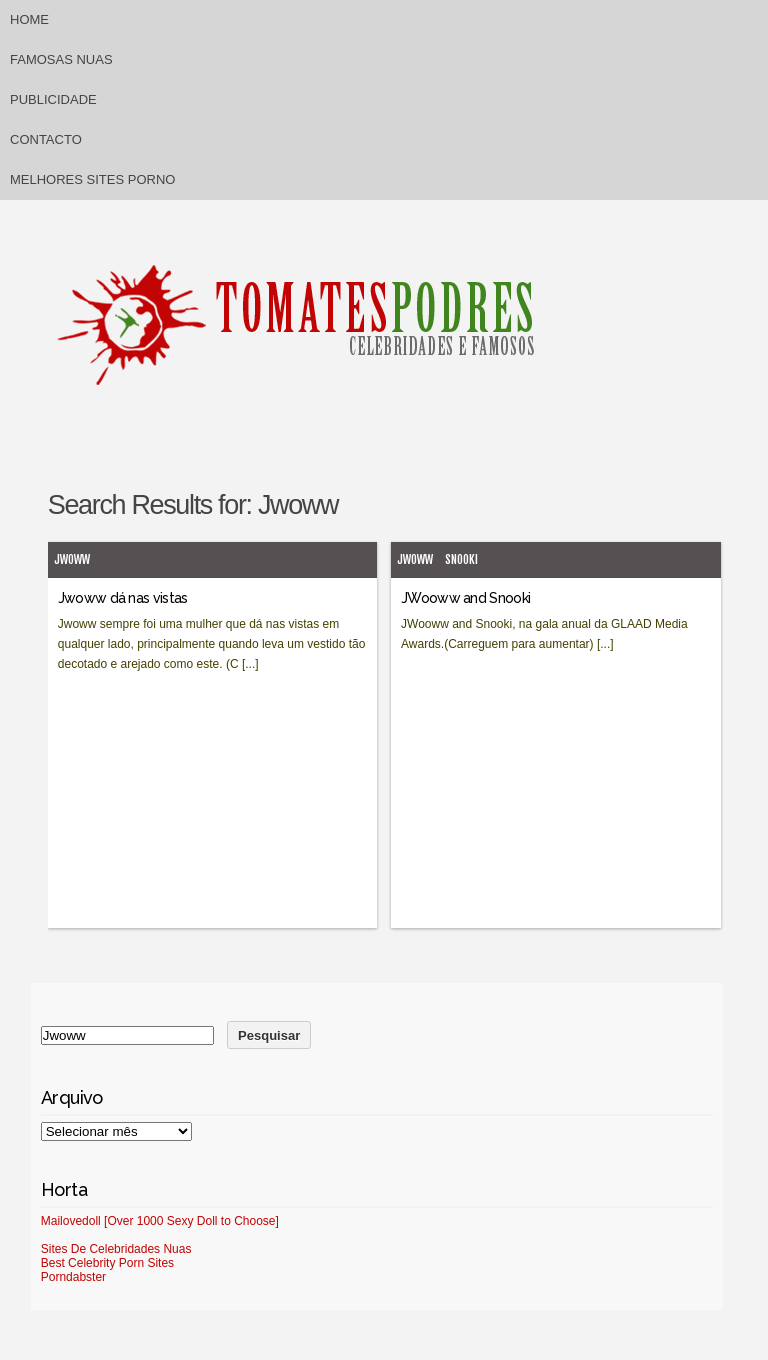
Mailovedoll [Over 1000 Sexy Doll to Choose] (160, 1221)
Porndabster (73, 1277)
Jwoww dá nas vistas (123, 598)
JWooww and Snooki (465, 598)
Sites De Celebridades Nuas (116, 1249)
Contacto (46, 139)
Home (29, 19)
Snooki (461, 559)
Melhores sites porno (92, 179)
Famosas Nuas (61, 59)
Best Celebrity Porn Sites (107, 1263)
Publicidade (53, 99)
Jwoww (72, 559)
